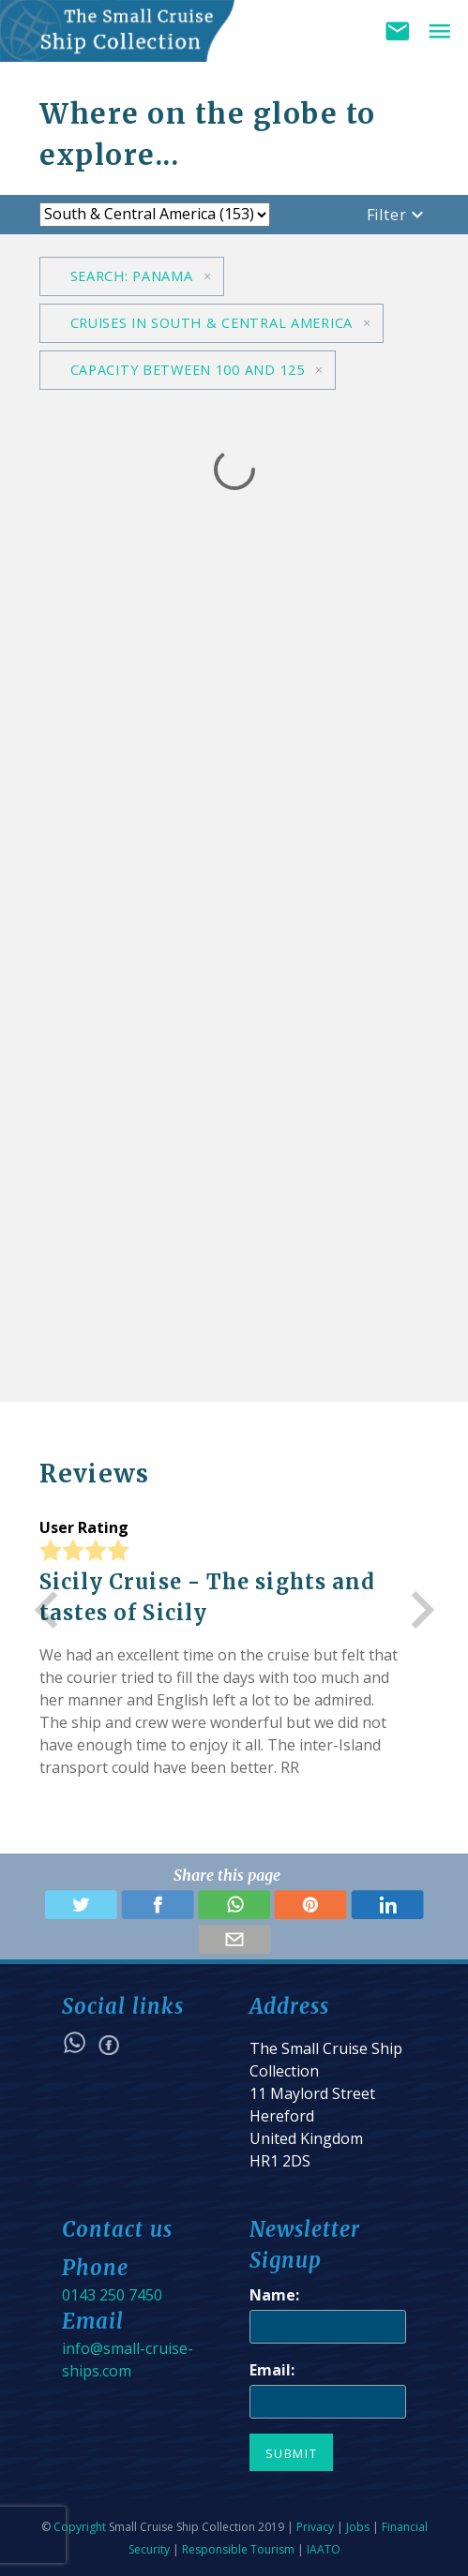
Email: (271, 2370)
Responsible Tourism (238, 2549)
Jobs (358, 2527)
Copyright (79, 2527)
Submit (291, 2453)
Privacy (315, 2527)
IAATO (323, 2549)
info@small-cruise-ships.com (127, 2359)
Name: (274, 2295)
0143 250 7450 (112, 2295)
